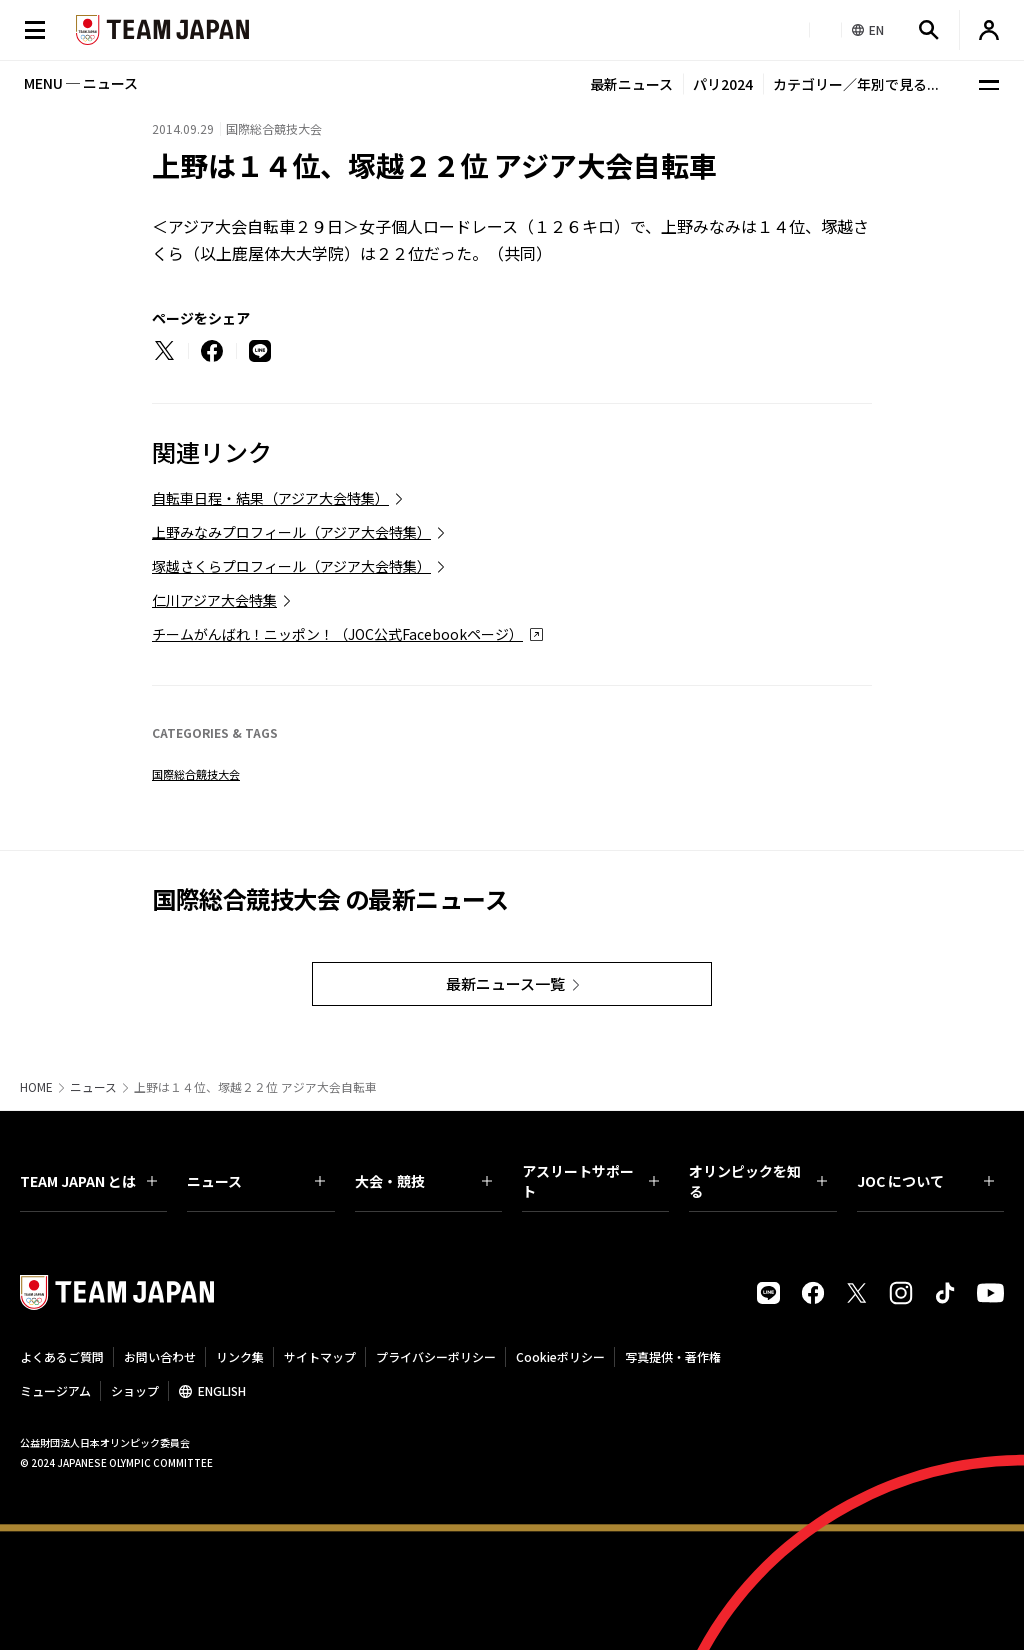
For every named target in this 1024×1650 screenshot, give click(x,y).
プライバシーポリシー (436, 1356)
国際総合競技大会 (196, 774)
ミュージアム (55, 1390)
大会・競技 (423, 1181)
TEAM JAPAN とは (88, 1181)
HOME (36, 1087)
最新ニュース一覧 (505, 983)
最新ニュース (631, 84)
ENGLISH (222, 1390)
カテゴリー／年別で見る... (856, 84)
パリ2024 (723, 84)
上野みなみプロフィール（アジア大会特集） (291, 532)
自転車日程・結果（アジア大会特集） (270, 498)
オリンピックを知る (757, 1181)
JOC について (925, 1181)
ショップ (135, 1390)
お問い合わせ (160, 1356)
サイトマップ (320, 1356)
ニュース (93, 1087)
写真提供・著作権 (673, 1356)
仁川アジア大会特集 (214, 600)
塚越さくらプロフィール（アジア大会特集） (291, 566)
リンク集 (240, 1356)
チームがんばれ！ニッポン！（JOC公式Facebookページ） (337, 634)
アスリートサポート (590, 1181)
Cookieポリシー (560, 1356)
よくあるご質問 (62, 1356)
